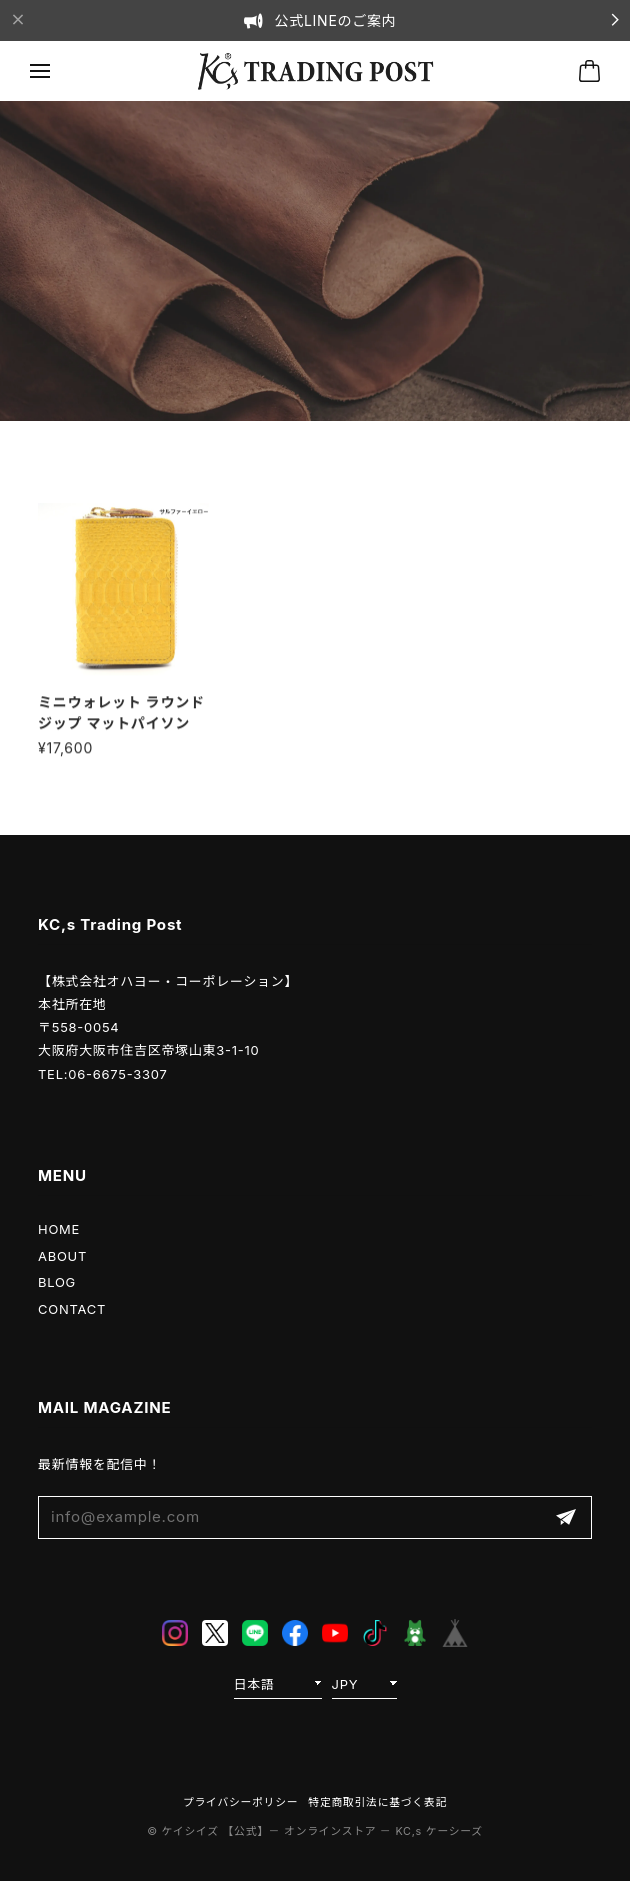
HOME (59, 1229)
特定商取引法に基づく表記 (377, 1802)
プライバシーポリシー (240, 1802)
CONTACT (72, 1309)
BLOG (57, 1282)
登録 (566, 1517)
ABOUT (62, 1256)
